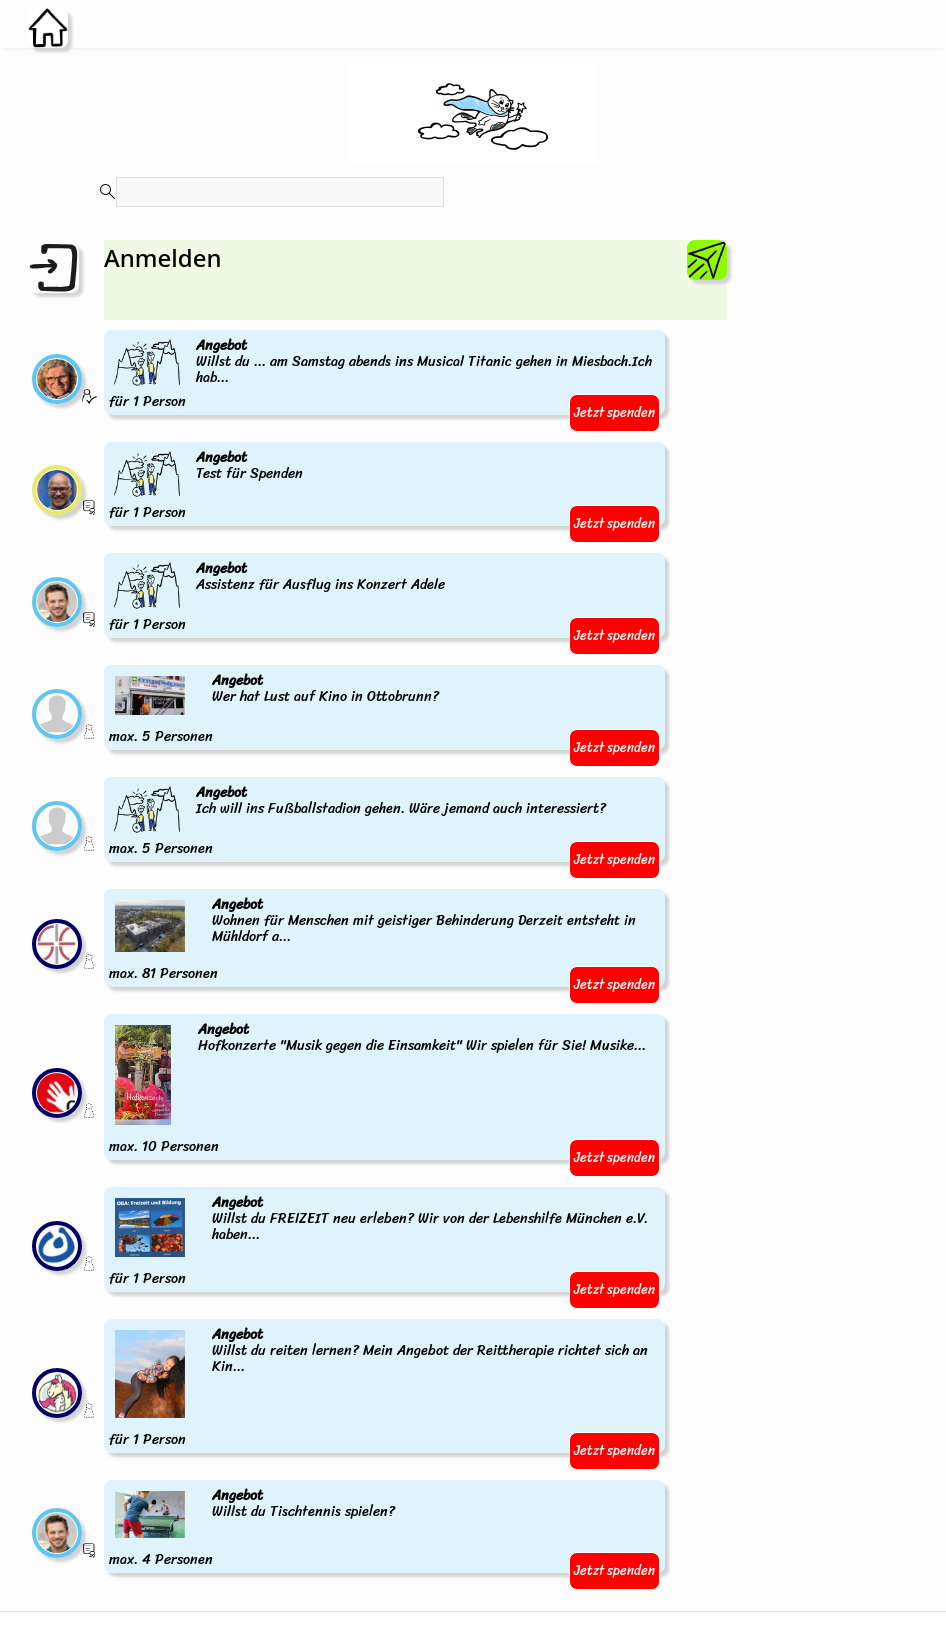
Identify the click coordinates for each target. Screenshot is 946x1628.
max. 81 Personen (384, 940)
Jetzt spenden (614, 412)
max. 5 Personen (275, 709)
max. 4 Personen (253, 1528)
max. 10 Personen (379, 1089)
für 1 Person (384, 374)
